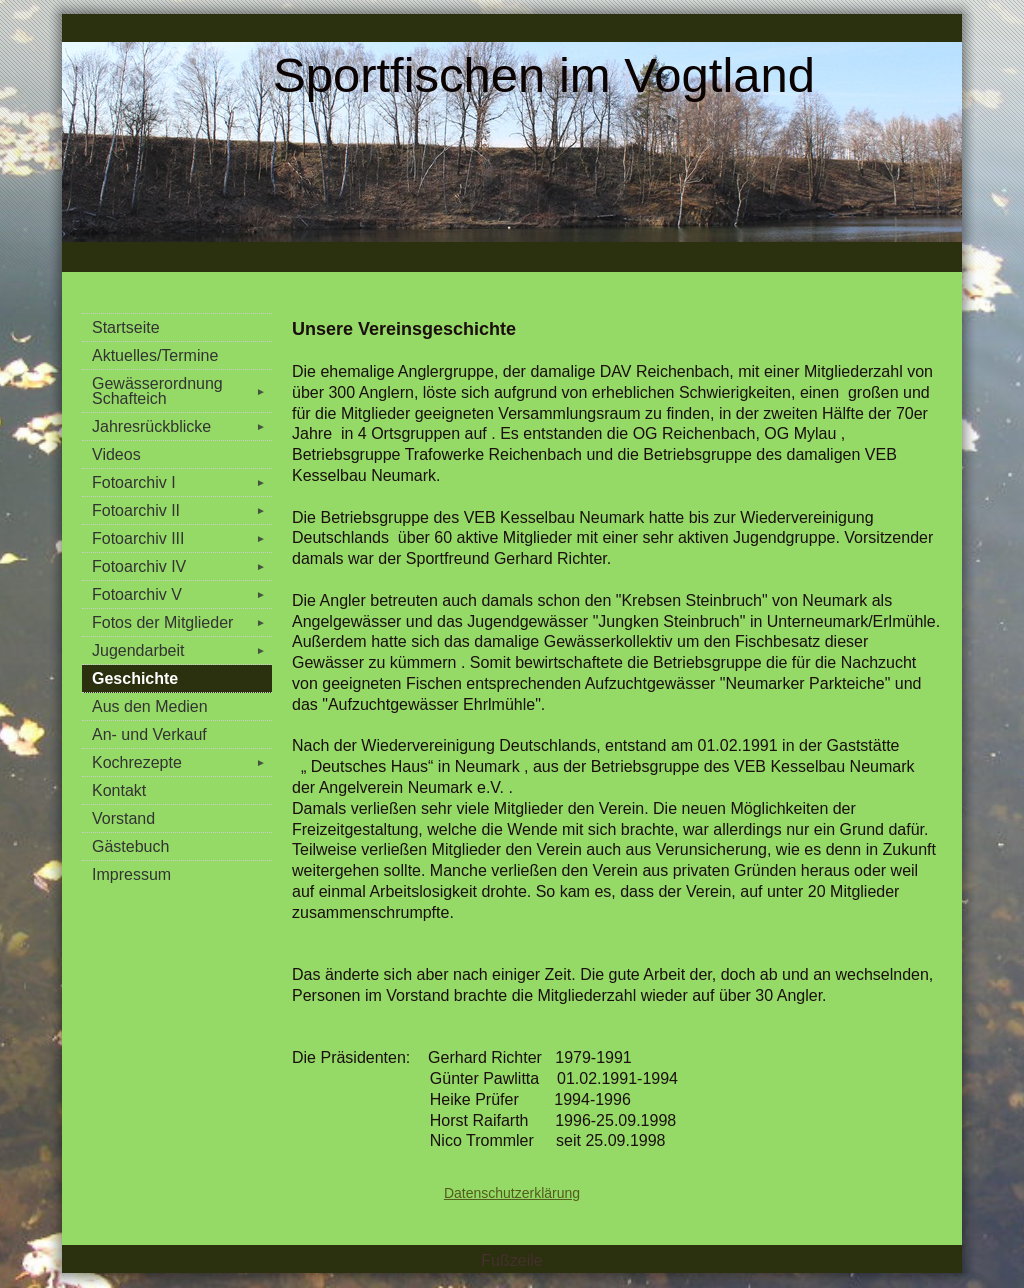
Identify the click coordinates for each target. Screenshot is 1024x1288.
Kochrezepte (182, 762)
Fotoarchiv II (182, 510)
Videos (116, 454)
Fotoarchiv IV (182, 566)
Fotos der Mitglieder (182, 622)
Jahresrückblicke (182, 426)
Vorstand (123, 818)
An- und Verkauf (149, 734)
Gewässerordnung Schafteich (182, 391)
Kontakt (119, 790)
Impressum (131, 874)
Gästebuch (130, 846)
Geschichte (135, 678)
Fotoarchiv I (182, 482)
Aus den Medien (150, 706)
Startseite (126, 327)
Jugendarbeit (182, 650)
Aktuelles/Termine (155, 355)
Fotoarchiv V (182, 594)
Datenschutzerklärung (512, 1193)
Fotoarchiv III (182, 538)
